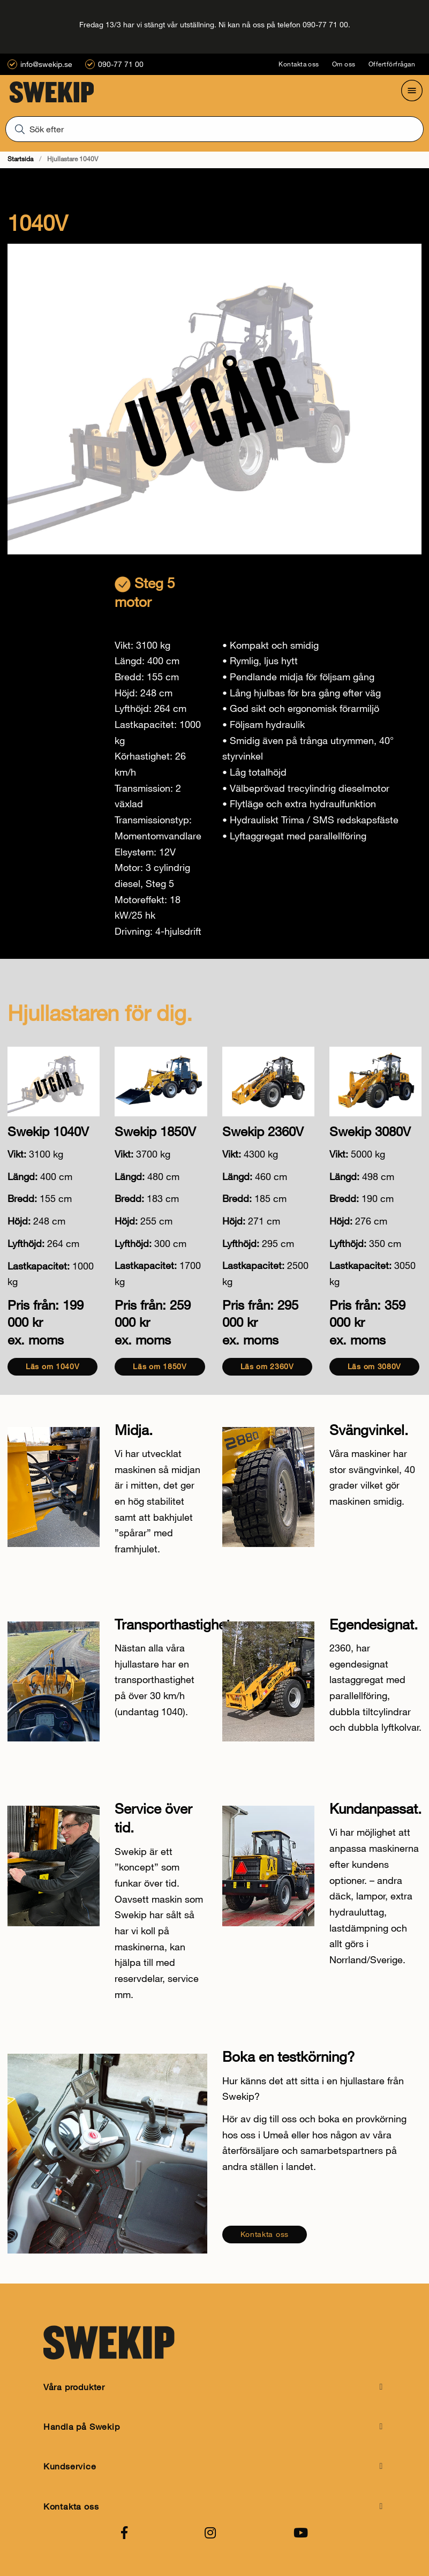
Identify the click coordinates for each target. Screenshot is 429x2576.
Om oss (344, 64)
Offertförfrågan (391, 64)
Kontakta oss (299, 64)
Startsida (20, 159)
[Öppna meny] (412, 90)
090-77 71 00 (121, 64)
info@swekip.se (46, 64)
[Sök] (214, 128)
